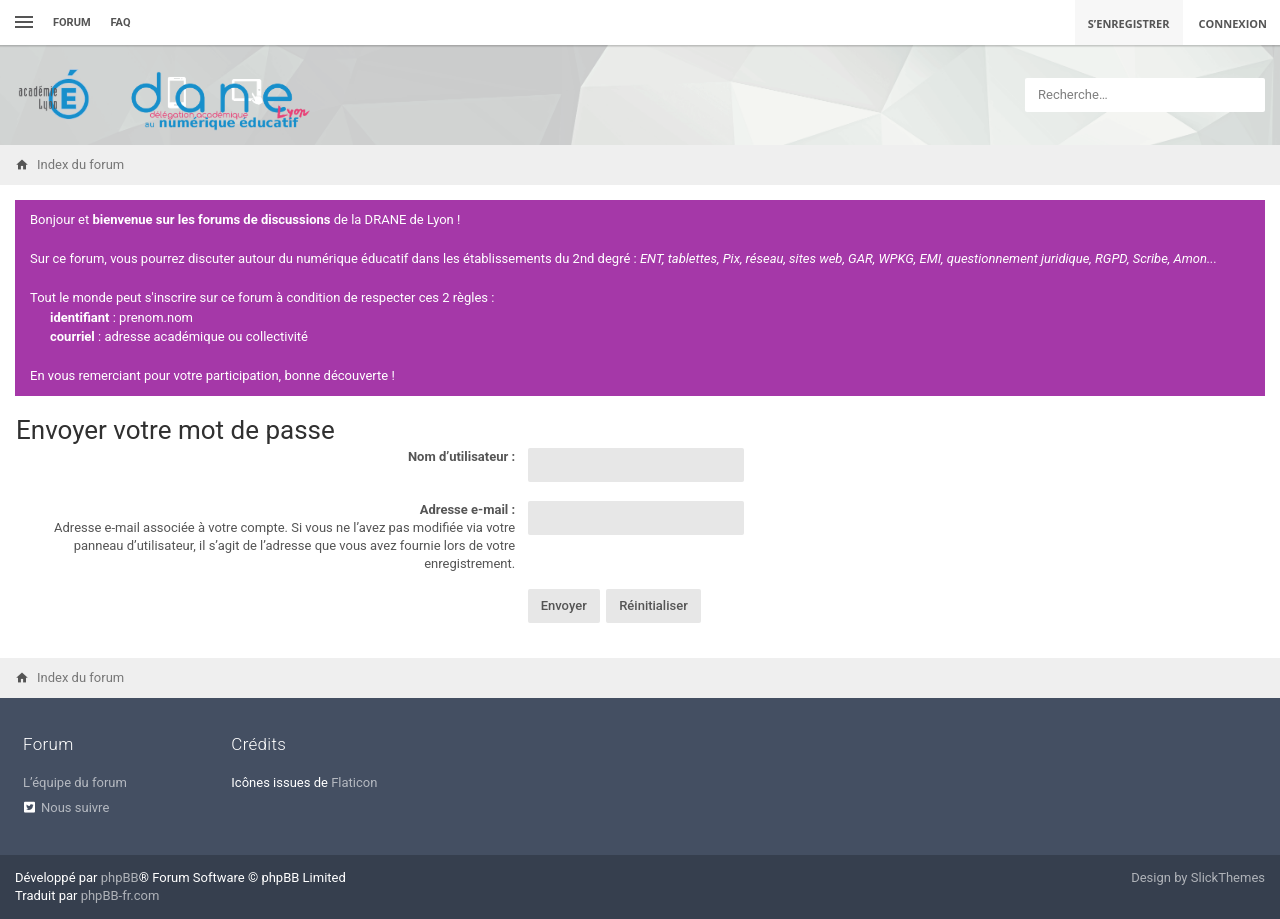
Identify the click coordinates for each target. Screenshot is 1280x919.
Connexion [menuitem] (1233, 23)
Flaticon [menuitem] (354, 782)
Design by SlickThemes (1198, 877)
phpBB (120, 877)
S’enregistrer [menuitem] (1129, 23)
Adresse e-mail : (467, 509)
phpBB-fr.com (120, 895)
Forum (72, 22)
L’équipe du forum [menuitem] (75, 782)
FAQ (121, 22)
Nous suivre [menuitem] (75, 807)
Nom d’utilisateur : (461, 456)
